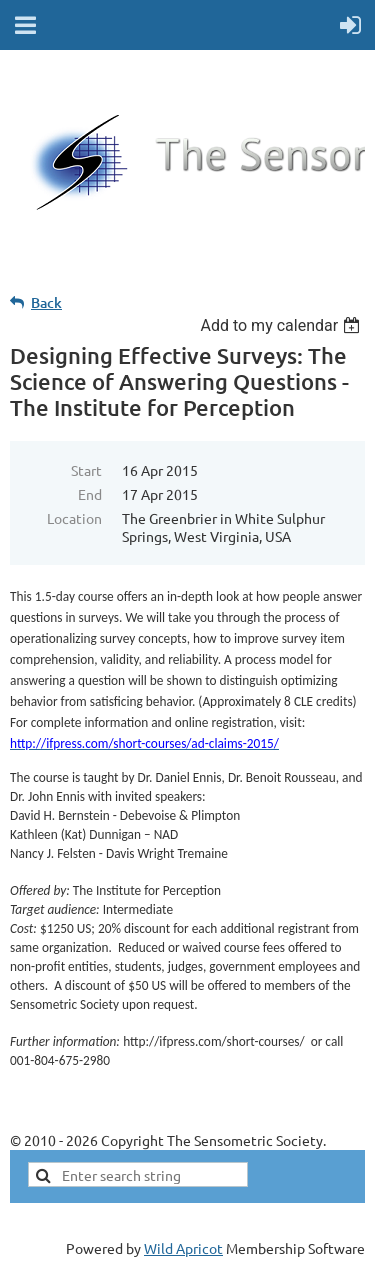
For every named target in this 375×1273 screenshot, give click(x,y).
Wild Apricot (183, 1248)
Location (74, 518)
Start (86, 470)
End (90, 494)
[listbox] (282, 325)
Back (46, 302)
